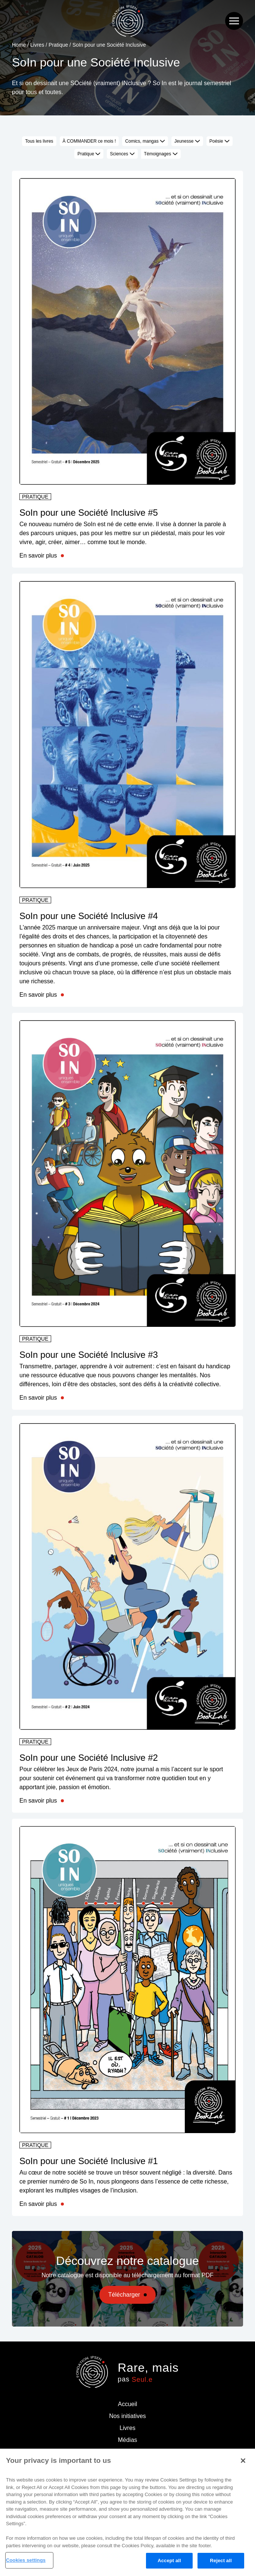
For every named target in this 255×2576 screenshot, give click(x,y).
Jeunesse (187, 141)
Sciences (122, 153)
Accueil (127, 2404)
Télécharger (124, 2294)
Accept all (169, 2560)
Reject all (220, 2560)
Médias (127, 2440)
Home (19, 45)
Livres (37, 45)
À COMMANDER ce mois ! (89, 141)
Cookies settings (26, 2560)
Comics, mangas (145, 141)
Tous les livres (39, 141)
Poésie (219, 141)
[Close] (243, 2460)
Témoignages (161, 153)
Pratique (58, 45)
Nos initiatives (127, 2416)
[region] (127, 2512)
